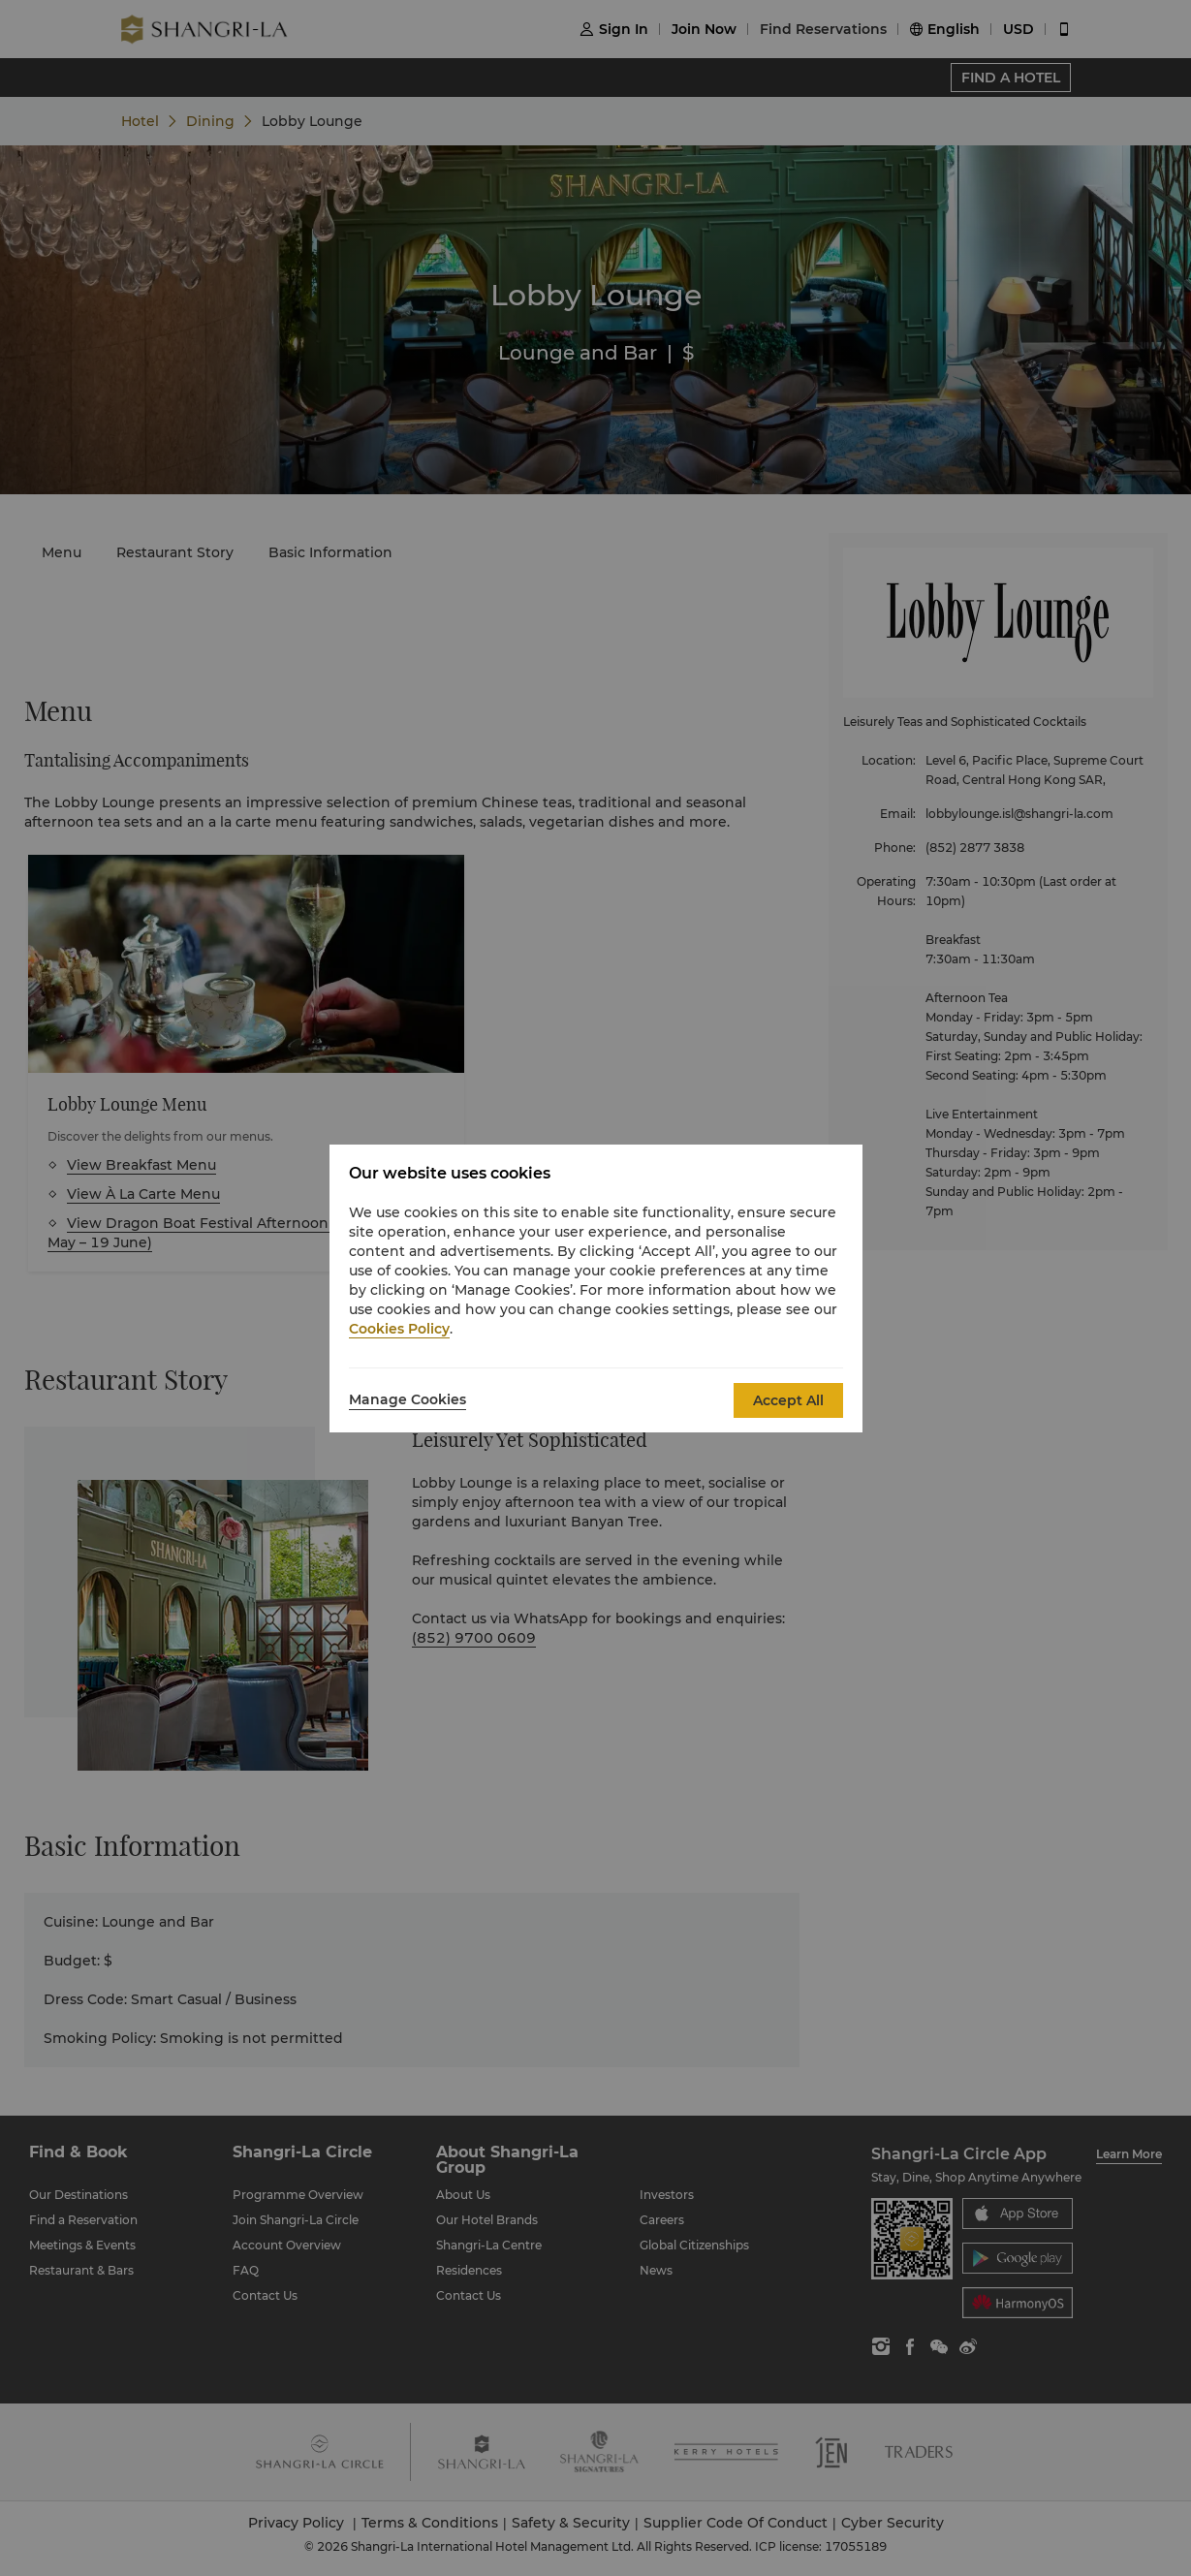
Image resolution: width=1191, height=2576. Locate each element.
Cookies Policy (399, 1328)
